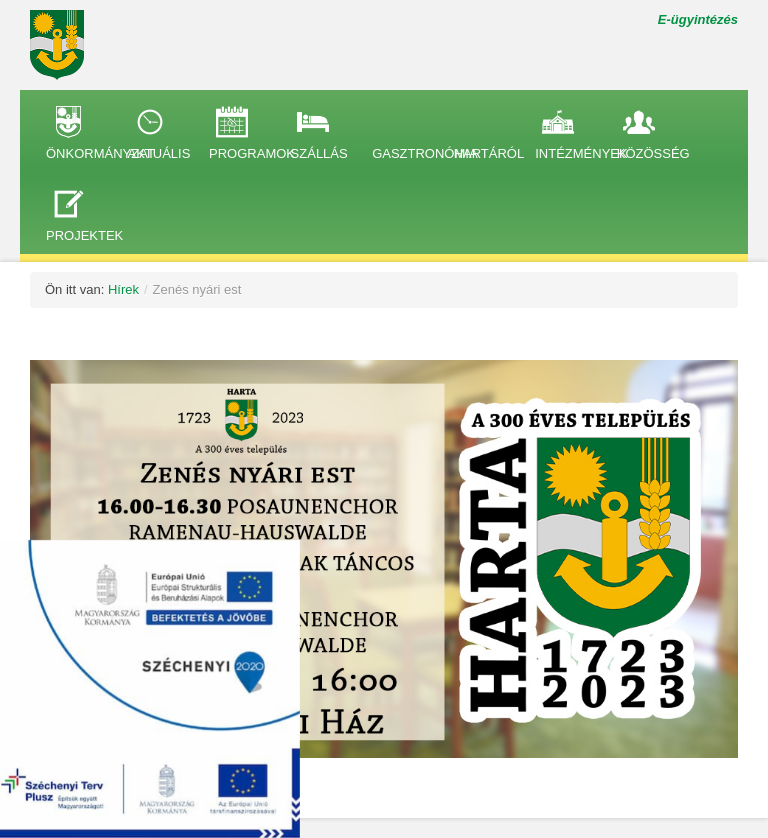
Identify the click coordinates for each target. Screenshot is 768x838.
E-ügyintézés (698, 19)
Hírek (123, 289)
